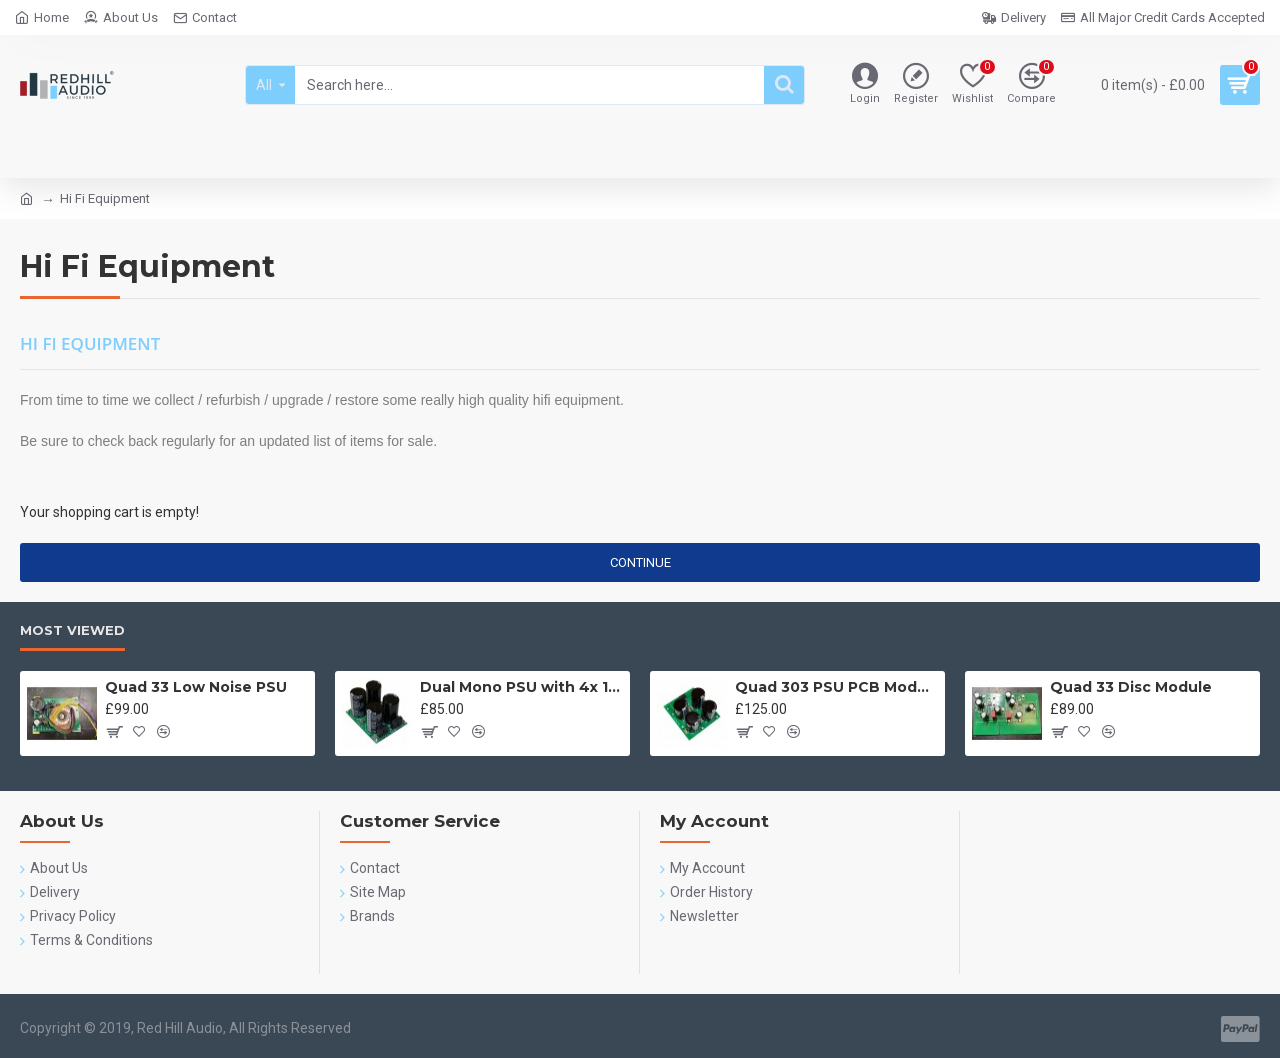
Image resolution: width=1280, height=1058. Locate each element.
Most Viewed (72, 630)
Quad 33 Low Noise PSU (196, 687)
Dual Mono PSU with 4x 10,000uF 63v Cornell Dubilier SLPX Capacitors (521, 687)
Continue (640, 562)
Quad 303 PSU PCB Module (836, 687)
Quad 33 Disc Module (1131, 687)
